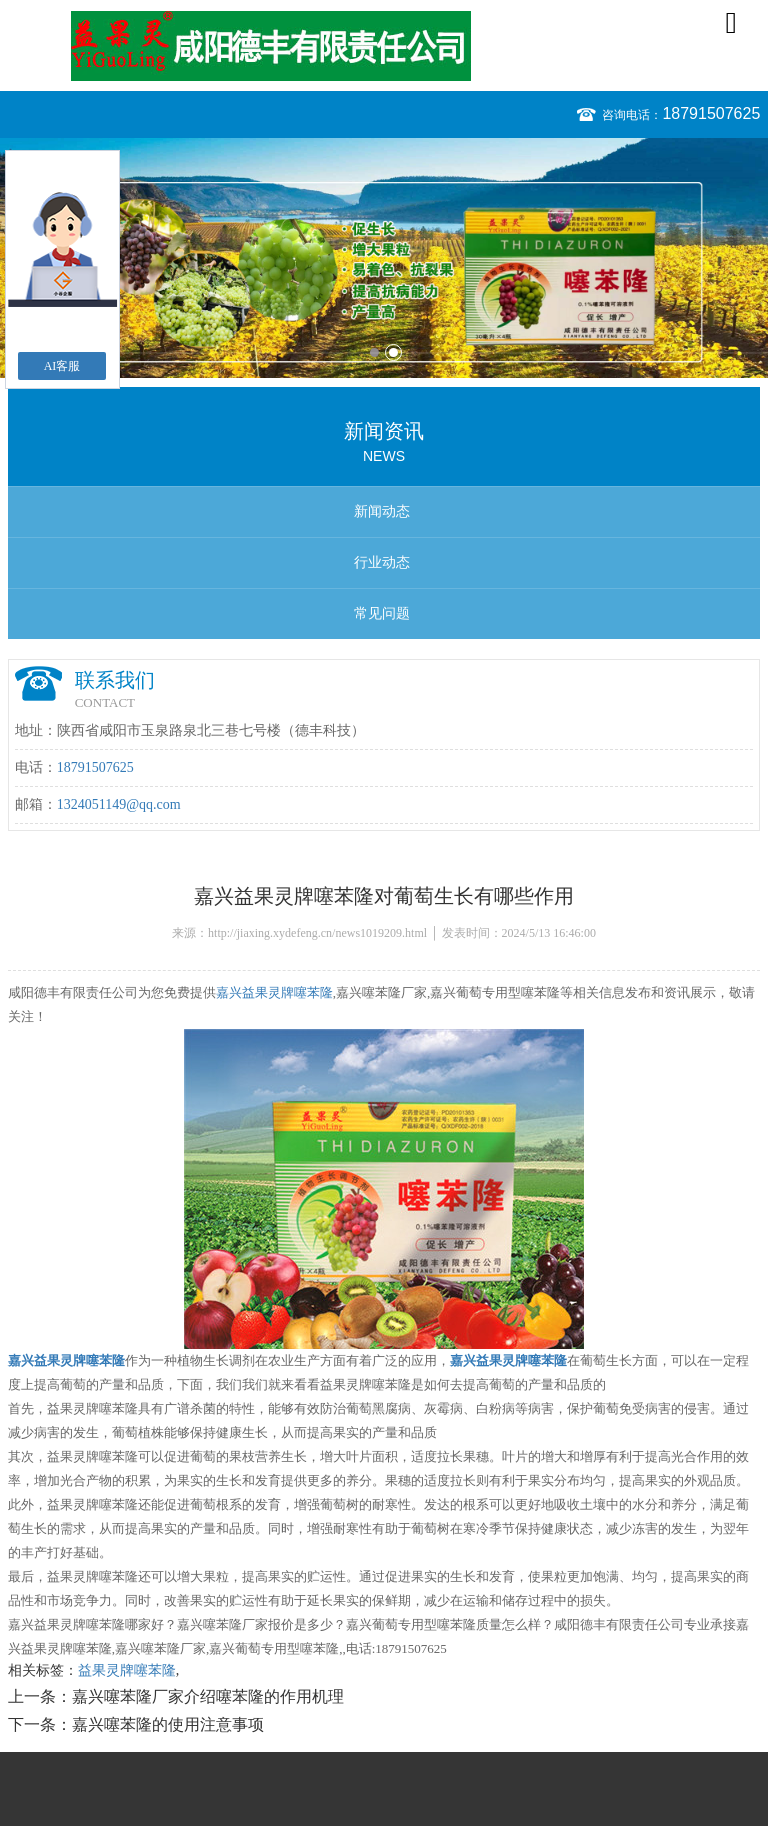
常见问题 (382, 613)
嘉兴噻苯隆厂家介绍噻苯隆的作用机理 (208, 1696)
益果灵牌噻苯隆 (127, 1670)
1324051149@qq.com (119, 804)
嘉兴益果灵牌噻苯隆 (274, 992)
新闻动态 (382, 511)
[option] (384, 258)
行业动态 (382, 562)
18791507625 (711, 113)
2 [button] (393, 352)
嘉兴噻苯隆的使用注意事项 (168, 1724)
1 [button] (374, 352)
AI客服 (62, 366)
